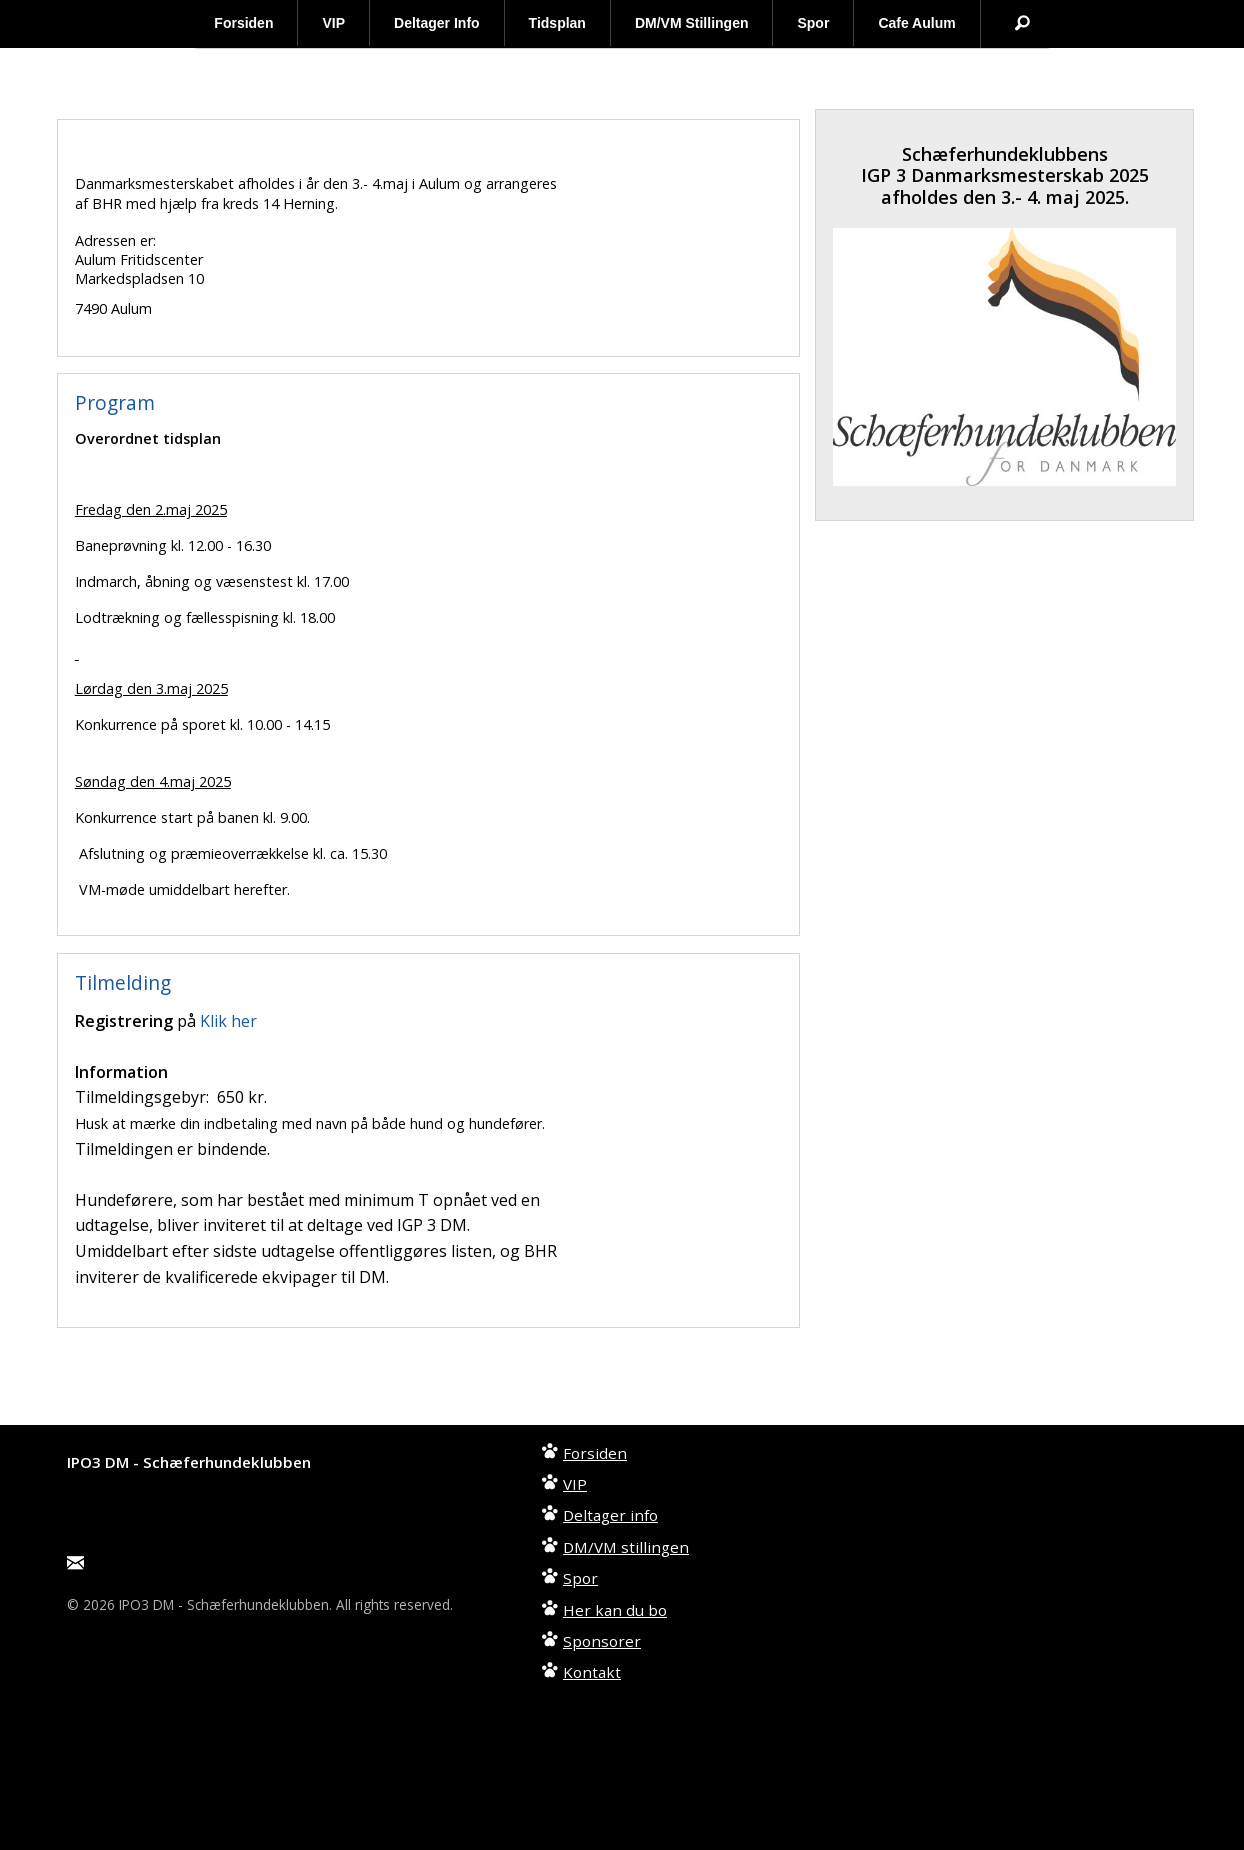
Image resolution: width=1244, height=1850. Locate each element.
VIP (333, 23)
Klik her (228, 1021)
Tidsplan (557, 23)
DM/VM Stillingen (692, 23)
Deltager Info (437, 23)
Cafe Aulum (916, 23)
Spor (813, 23)
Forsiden (243, 23)
